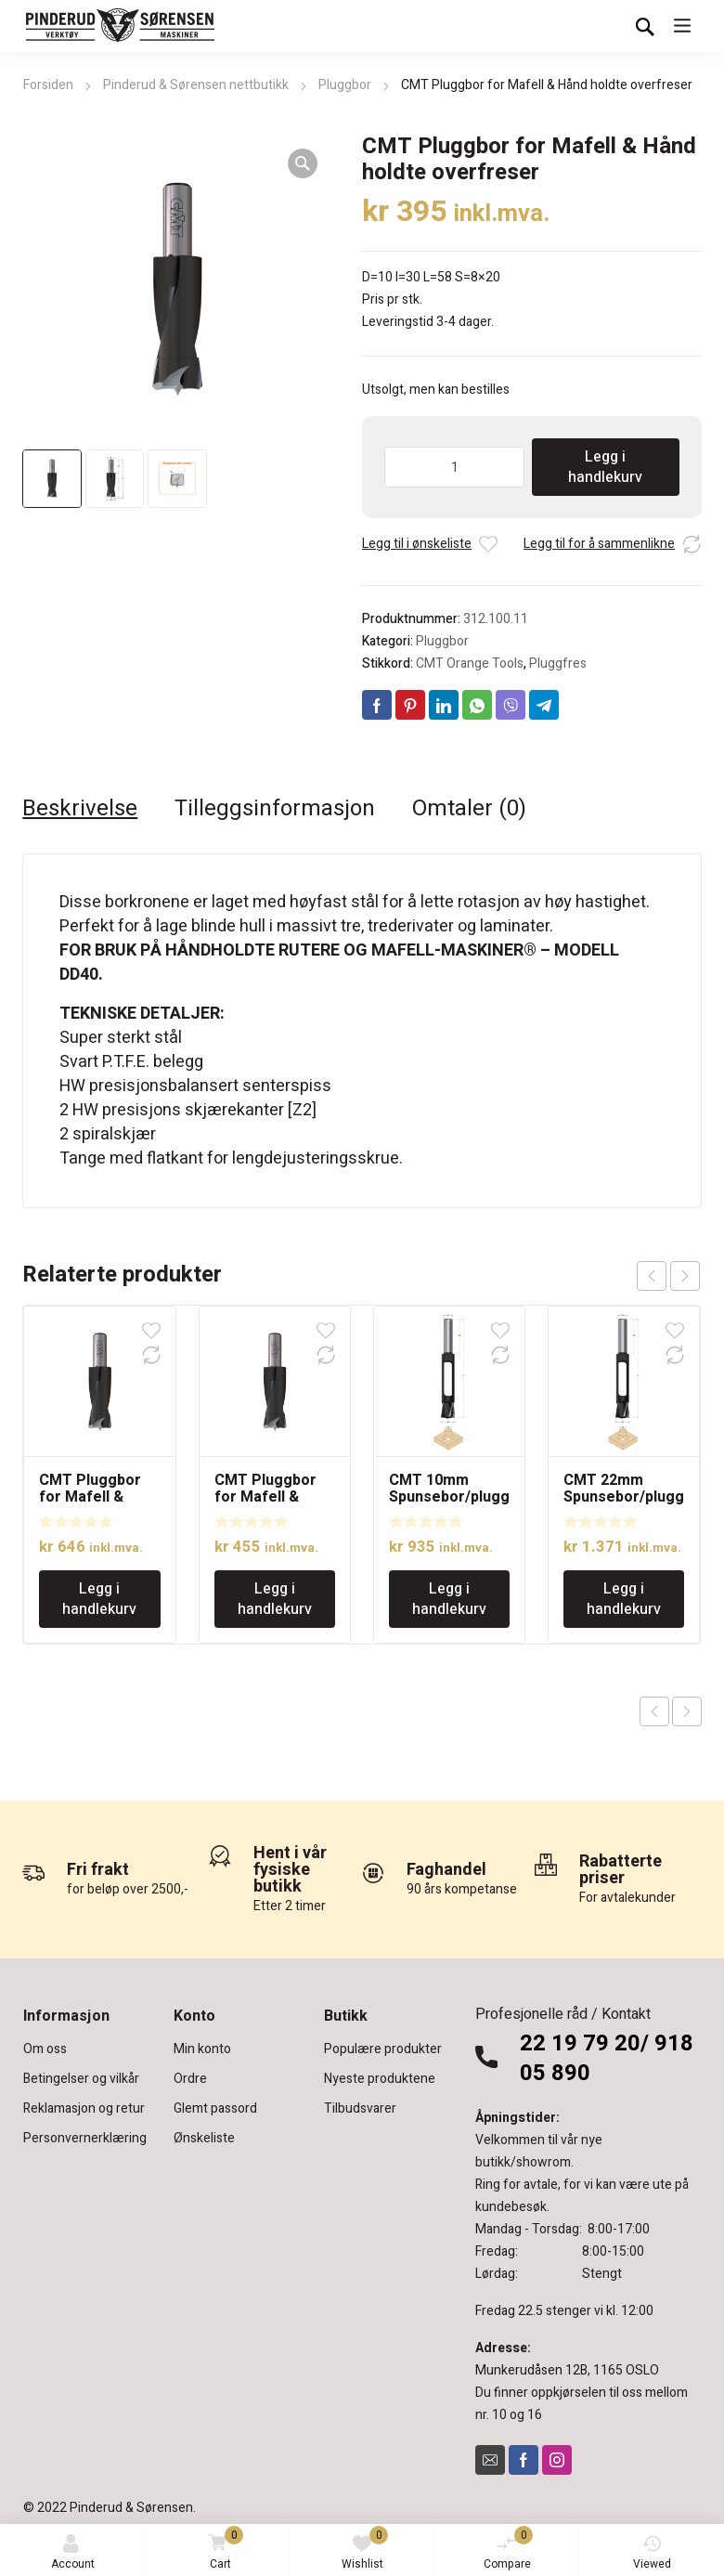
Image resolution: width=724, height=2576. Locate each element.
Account (73, 2553)
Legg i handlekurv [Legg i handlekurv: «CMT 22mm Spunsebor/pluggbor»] (624, 1599)
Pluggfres (558, 663)
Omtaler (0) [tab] (469, 809)
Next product (687, 1711)
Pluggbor (344, 85)
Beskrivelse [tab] (79, 809)
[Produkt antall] (454, 467)
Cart (222, 2549)
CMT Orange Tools (470, 663)
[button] (302, 163)
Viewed (652, 2553)
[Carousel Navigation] (668, 1276)
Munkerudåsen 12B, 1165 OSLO (567, 2370)
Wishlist (365, 2549)
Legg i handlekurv (605, 467)
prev (651, 1276)
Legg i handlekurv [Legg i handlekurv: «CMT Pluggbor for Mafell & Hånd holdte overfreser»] (99, 1599)
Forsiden (48, 85)
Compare (509, 2549)
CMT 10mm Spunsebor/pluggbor (449, 1497)
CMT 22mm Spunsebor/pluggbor (623, 1497)
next (685, 1276)
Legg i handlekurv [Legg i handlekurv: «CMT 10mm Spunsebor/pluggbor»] (449, 1599)
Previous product (654, 1711)
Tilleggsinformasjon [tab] (275, 809)
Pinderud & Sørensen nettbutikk (196, 85)
